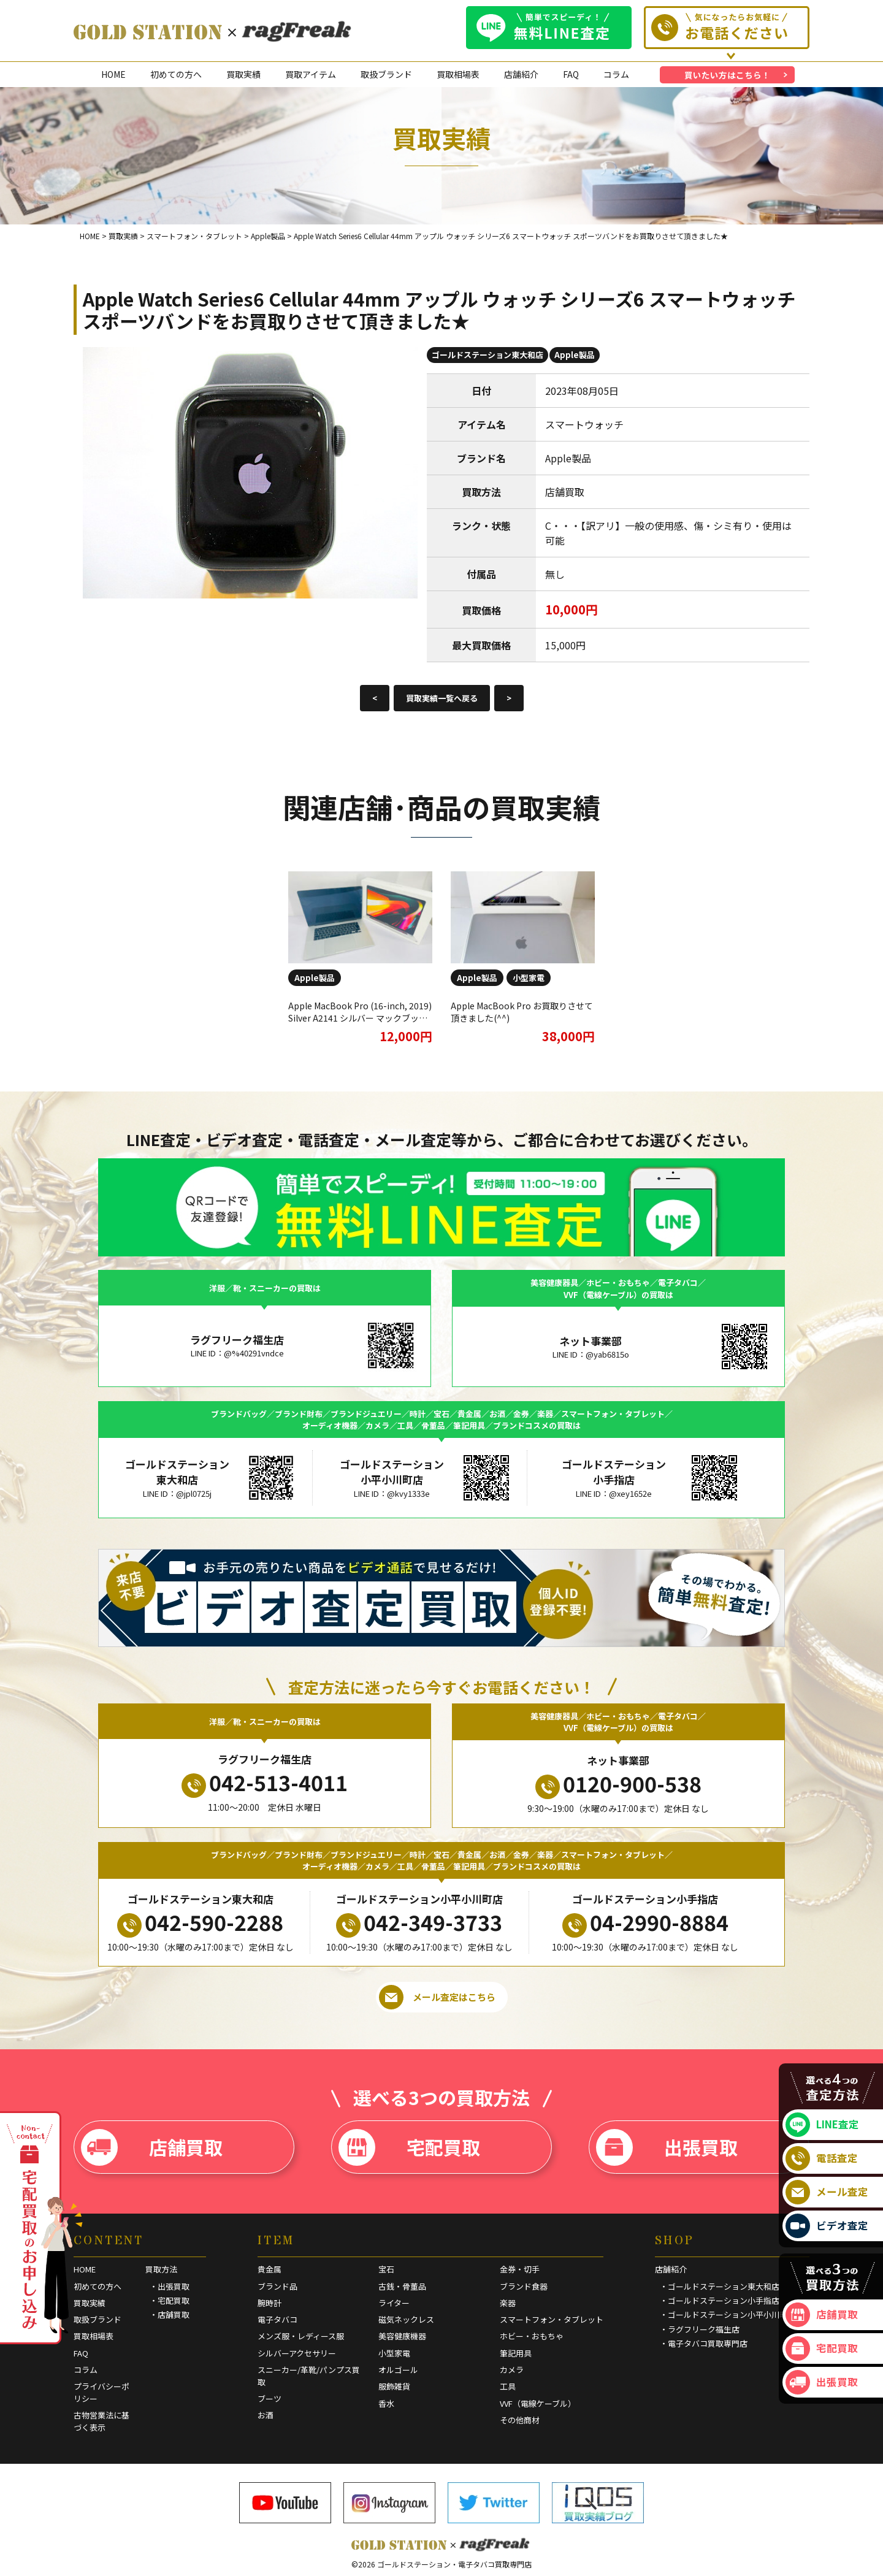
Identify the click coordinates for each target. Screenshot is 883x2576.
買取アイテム (310, 74)
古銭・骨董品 (402, 2286)
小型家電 (529, 978)
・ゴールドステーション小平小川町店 (727, 2314)
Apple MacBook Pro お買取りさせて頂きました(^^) (522, 1011)
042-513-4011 (265, 1782)
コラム (616, 74)
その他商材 (520, 2420)
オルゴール (398, 2369)
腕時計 (269, 2303)
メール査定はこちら (437, 1997)
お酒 (265, 2415)
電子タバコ (277, 2319)
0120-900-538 (618, 1783)
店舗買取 (152, 2147)
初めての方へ (176, 74)
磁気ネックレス (406, 2319)
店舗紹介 (521, 74)
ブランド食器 (524, 2286)
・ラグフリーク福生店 (700, 2329)
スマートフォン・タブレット (551, 2319)
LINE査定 (822, 2124)
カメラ (512, 2369)
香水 (386, 2403)
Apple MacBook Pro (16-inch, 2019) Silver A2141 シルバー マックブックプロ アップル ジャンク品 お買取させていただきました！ (360, 1023)
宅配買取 (409, 2147)
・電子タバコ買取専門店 (703, 2343)
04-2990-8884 (645, 1922)
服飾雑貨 (394, 2386)
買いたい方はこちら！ (727, 75)
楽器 (508, 2303)
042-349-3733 (419, 1922)
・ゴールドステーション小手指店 (719, 2300)
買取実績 (243, 74)
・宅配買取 (169, 2300)
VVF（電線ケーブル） (538, 2403)
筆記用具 (516, 2353)
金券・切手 (520, 2269)
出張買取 (667, 2147)
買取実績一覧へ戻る (442, 698)
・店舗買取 (169, 2314)
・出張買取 (169, 2286)
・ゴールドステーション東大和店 (719, 2286)
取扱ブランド (386, 74)
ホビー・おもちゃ (532, 2336)
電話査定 (822, 2158)
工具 (508, 2386)
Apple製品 (574, 355)
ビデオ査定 (827, 2226)
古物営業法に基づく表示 (101, 2421)
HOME (113, 74)
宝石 (386, 2269)
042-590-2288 (200, 1922)
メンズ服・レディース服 (301, 2336)
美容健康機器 (402, 2336)
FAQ (571, 74)
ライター (394, 2303)
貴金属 (269, 2269)
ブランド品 (277, 2286)
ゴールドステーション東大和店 (487, 355)
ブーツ (269, 2398)
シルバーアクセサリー (297, 2353)
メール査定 (827, 2192)
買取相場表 (458, 74)
